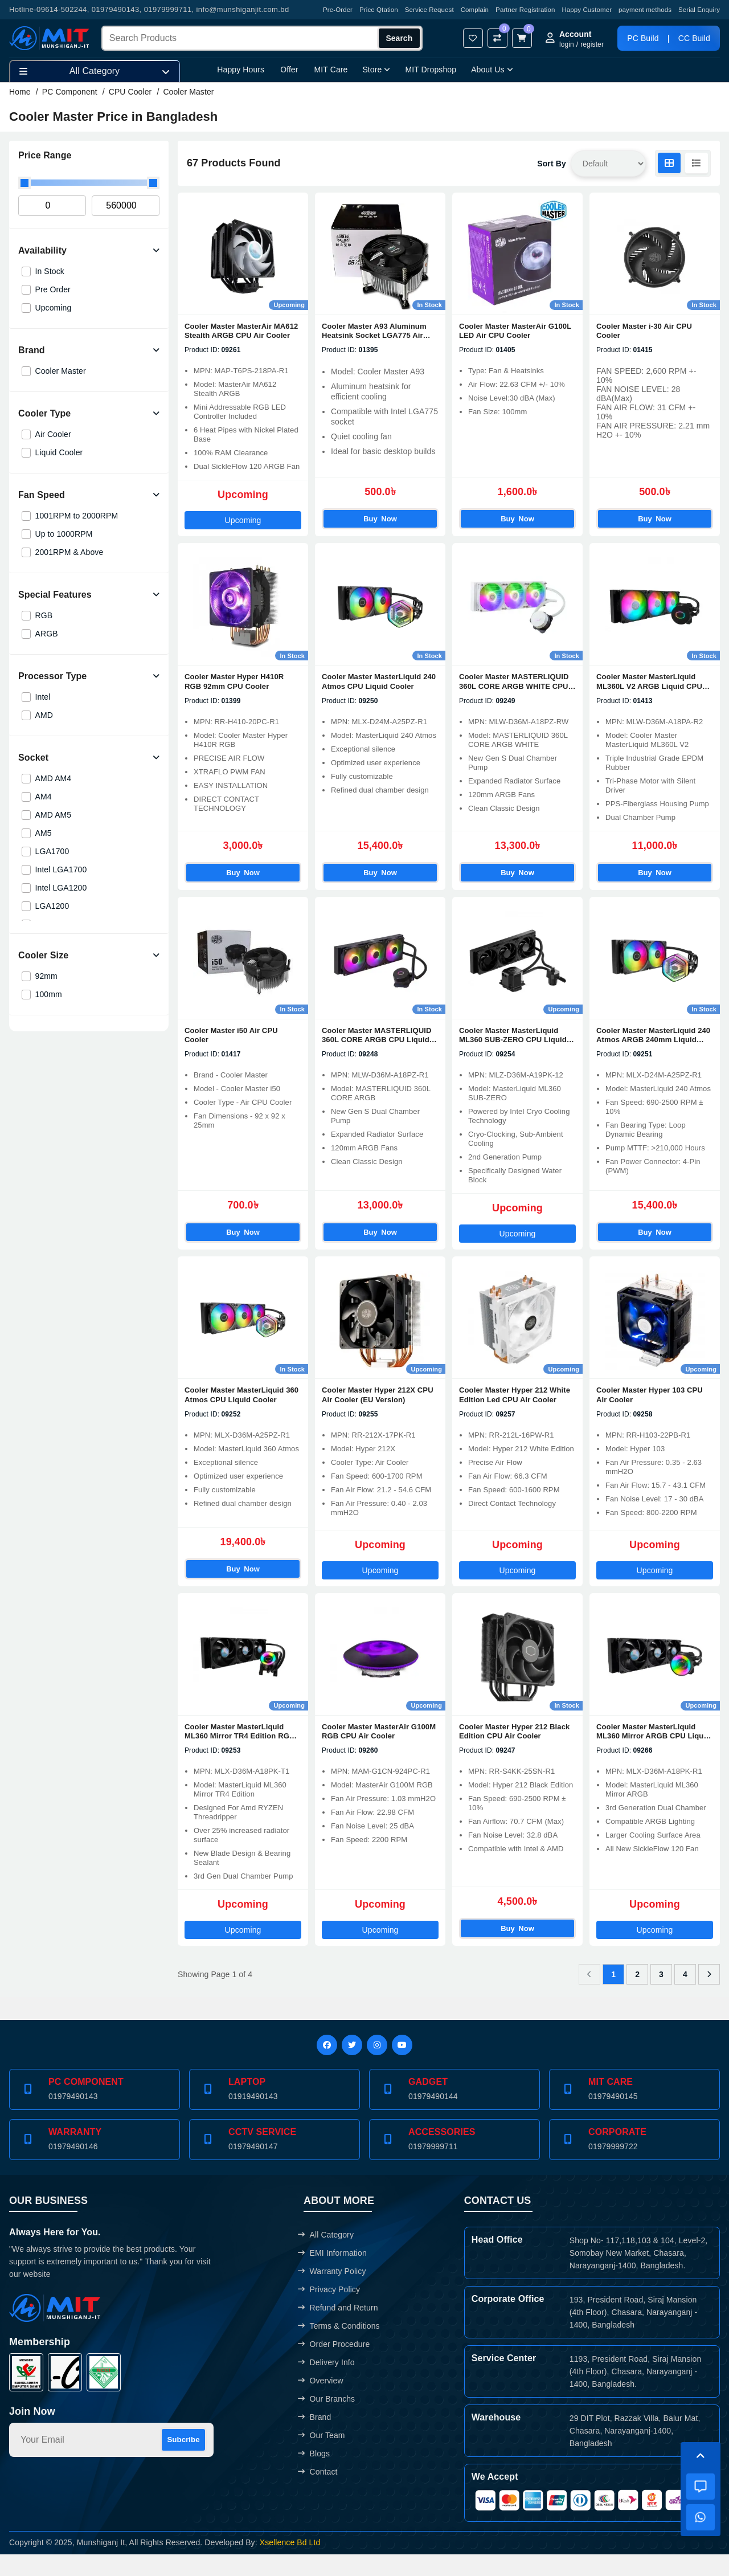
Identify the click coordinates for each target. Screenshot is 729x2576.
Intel (43, 696)
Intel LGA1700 (61, 869)
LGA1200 (52, 906)
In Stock (49, 271)
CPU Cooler (130, 91)
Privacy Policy (329, 2311)
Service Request (429, 9)
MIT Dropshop (430, 69)
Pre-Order (338, 9)
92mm (46, 976)
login (566, 44)
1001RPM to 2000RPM (76, 515)
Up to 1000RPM (64, 533)
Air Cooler (53, 434)
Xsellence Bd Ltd (290, 2564)
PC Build (642, 38)
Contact (317, 2493)
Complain (475, 9)
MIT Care (331, 69)
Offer (289, 69)
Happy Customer (587, 9)
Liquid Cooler (59, 452)
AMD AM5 (53, 814)
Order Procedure (334, 2365)
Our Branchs (326, 2420)
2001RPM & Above (69, 552)
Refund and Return (338, 2329)
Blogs (314, 2475)
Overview (320, 2402)
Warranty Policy (332, 2292)
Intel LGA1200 (61, 887)
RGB (44, 615)
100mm (48, 994)
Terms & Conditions (338, 2347)
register (592, 44)
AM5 (43, 833)
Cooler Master (188, 91)
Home (20, 91)
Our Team (321, 2456)
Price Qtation (378, 9)
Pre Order (53, 289)
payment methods (645, 9)
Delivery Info (326, 2384)
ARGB (46, 633)
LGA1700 (52, 851)
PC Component (69, 91)
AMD (44, 715)
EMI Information (332, 2274)
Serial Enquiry (699, 9)
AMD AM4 (53, 778)
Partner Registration (525, 9)
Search (399, 38)
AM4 (43, 796)
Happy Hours (240, 69)
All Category (326, 2256)
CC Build (694, 38)
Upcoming (53, 307)
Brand (314, 2438)
